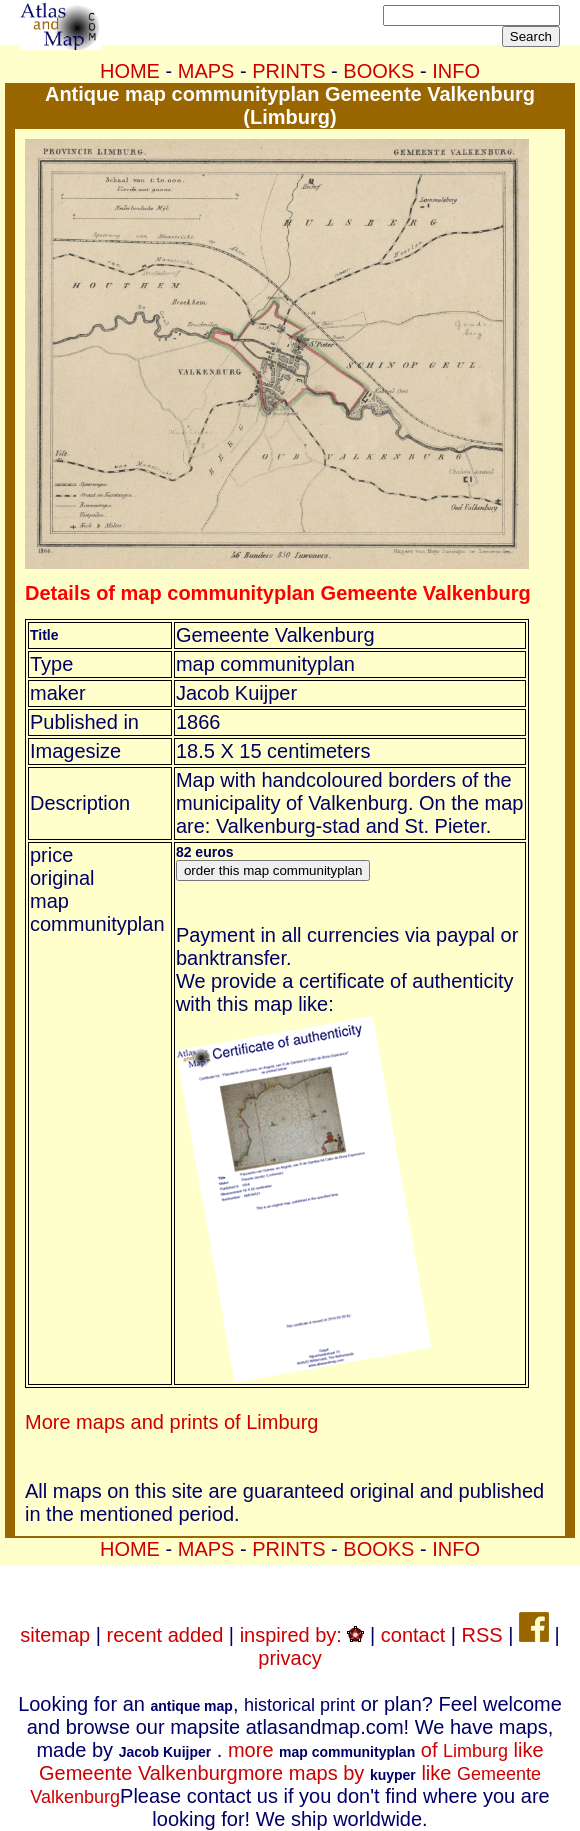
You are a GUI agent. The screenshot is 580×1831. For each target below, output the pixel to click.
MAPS (206, 71)
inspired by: (302, 1635)
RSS (482, 1635)
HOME (130, 71)
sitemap (55, 1635)
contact (413, 1635)
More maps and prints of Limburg (171, 1422)
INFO (456, 71)
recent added (165, 1635)
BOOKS (378, 71)
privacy (289, 1658)
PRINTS (288, 71)
